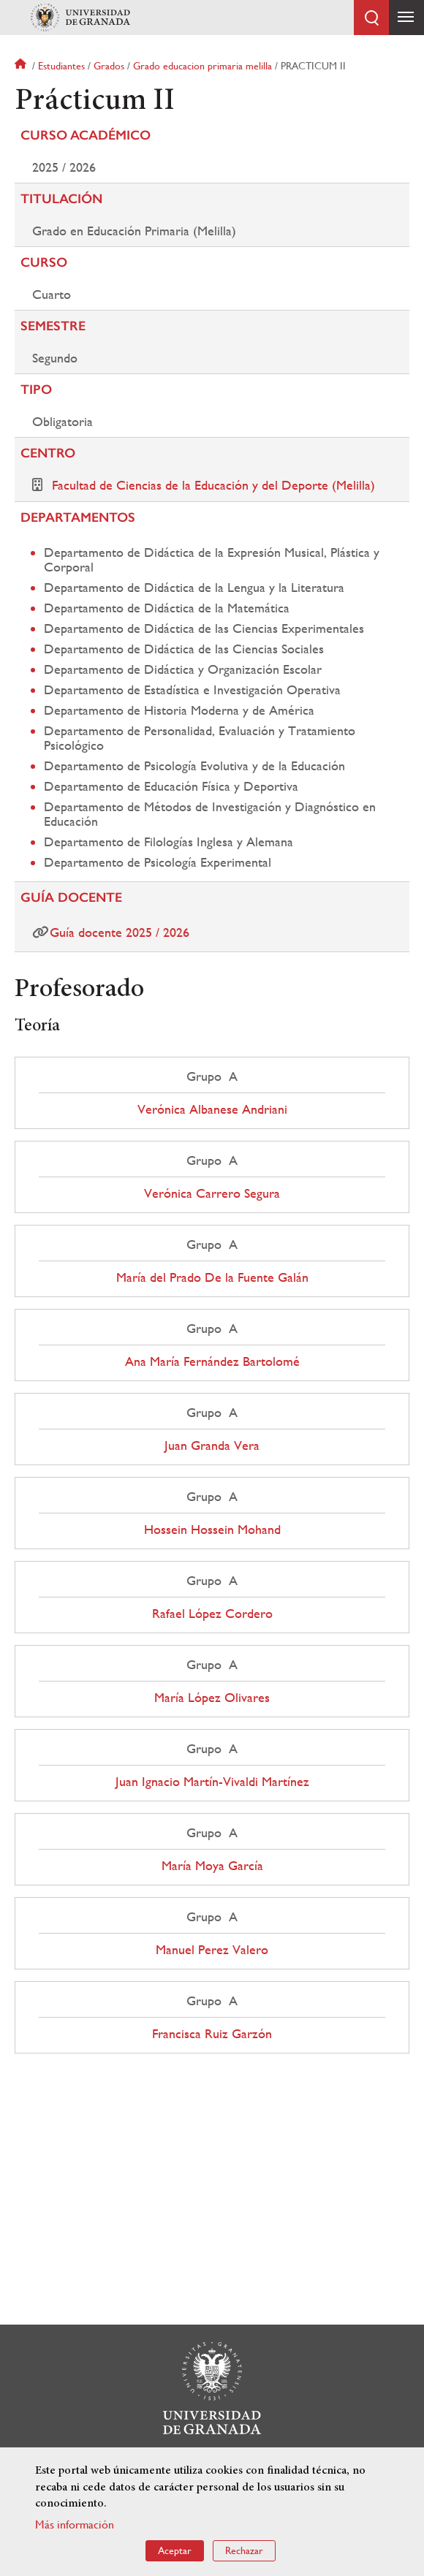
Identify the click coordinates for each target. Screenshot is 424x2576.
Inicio (22, 65)
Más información (74, 2524)
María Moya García (212, 1865)
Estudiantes (61, 66)
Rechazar (244, 2550)
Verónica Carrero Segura (212, 1193)
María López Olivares (212, 1697)
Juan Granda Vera (212, 1445)
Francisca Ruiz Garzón (212, 2033)
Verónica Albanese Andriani (212, 1109)
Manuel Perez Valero (212, 1949)
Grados (109, 66)
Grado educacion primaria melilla (202, 66)
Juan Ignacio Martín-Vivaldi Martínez (212, 1781)
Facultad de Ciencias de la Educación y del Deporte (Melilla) (213, 485)
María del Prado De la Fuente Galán (212, 1277)
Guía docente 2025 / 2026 (119, 932)
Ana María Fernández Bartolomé (212, 1361)
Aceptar (175, 2550)
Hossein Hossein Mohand (212, 1529)
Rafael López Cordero (212, 1613)
